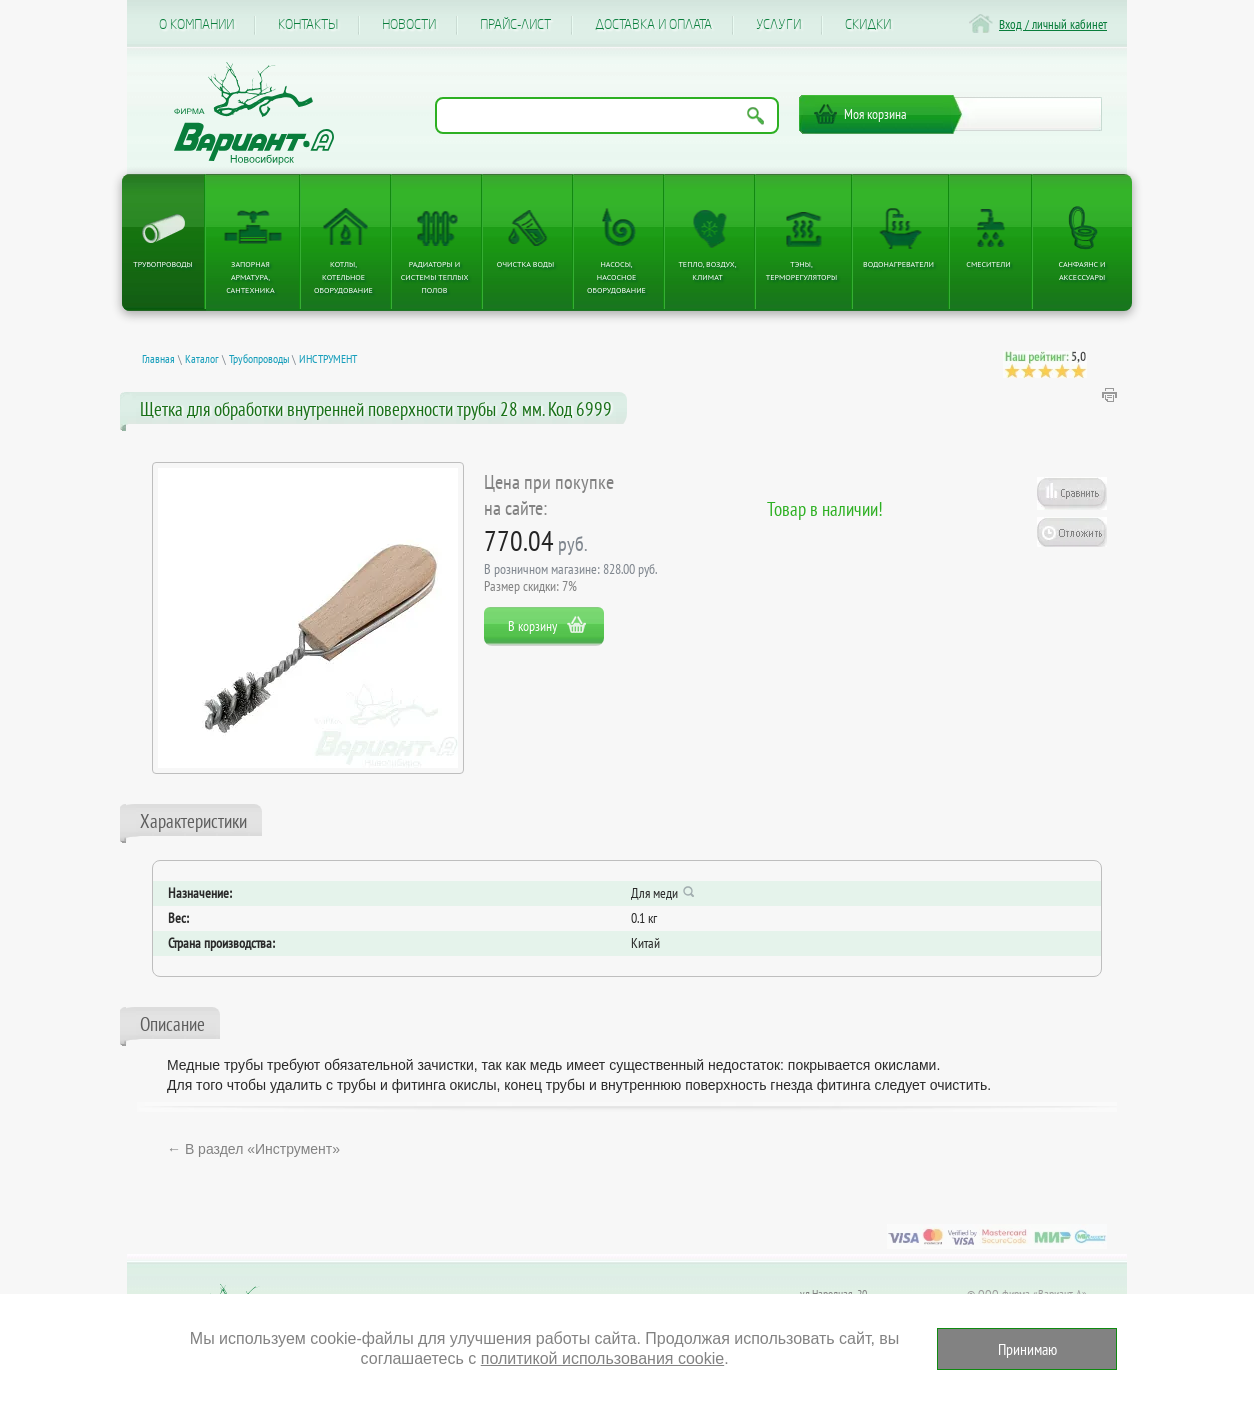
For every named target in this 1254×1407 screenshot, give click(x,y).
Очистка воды (525, 264)
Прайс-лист (515, 25)
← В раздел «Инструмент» (253, 1149)
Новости (409, 25)
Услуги (778, 25)
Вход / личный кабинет (1053, 24)
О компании (196, 25)
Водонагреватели (898, 264)
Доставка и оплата (653, 25)
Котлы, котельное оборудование (343, 277)
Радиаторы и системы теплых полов (435, 277)
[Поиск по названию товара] (607, 115)
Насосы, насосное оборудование (616, 277)
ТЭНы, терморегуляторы (801, 270)
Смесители (988, 264)
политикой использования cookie (602, 1358)
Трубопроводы (163, 264)
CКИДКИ (868, 25)
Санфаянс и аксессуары (1082, 270)
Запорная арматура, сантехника (250, 277)
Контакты (308, 25)
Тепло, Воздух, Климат (707, 270)
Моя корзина (875, 114)
